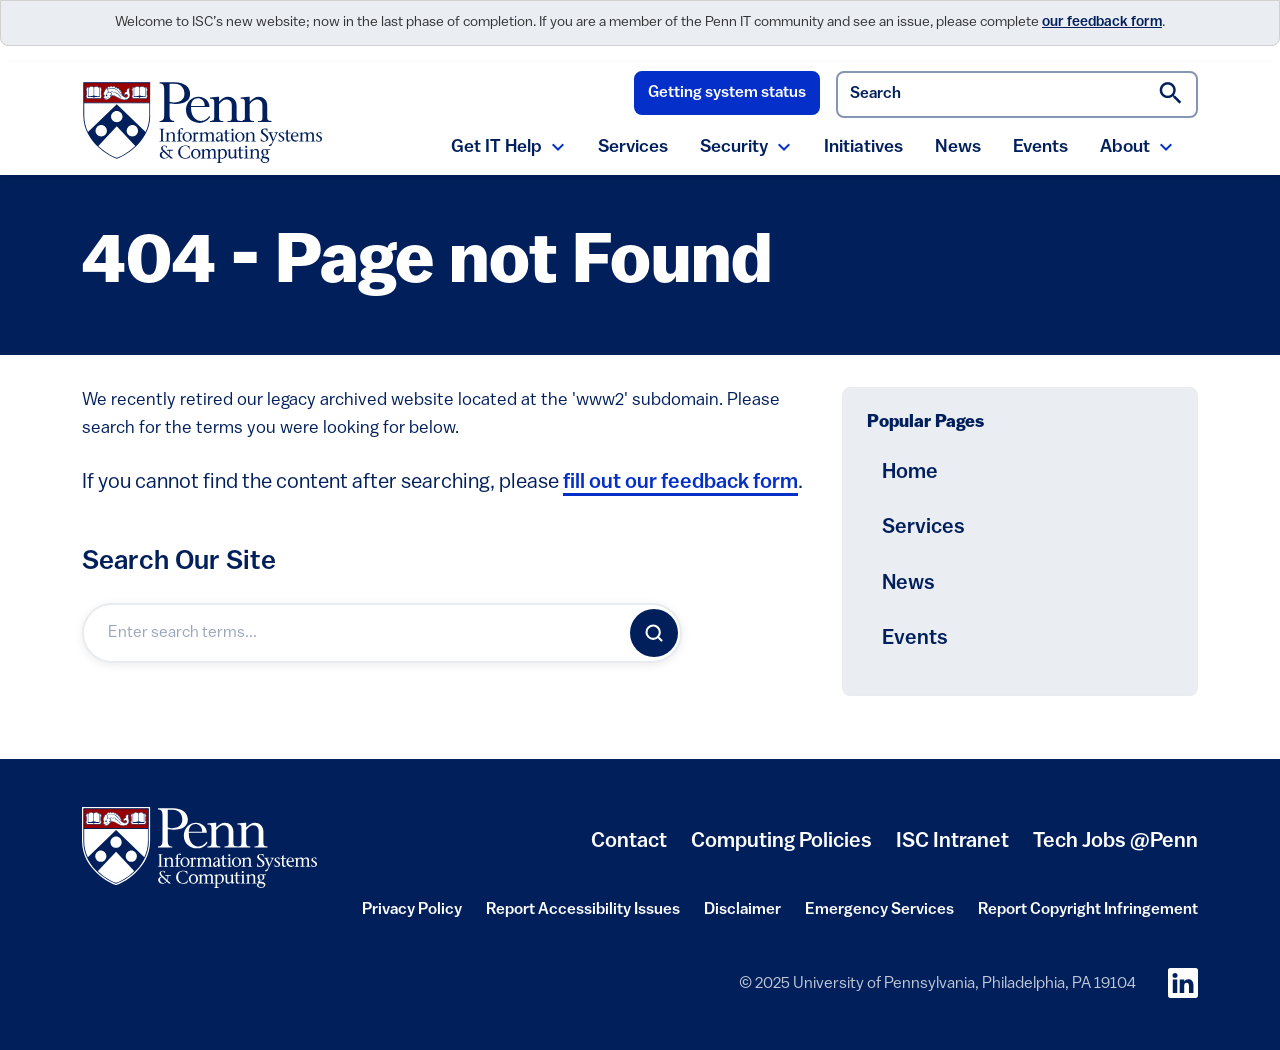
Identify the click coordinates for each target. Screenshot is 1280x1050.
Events (1040, 147)
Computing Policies (781, 841)
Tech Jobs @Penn (1115, 841)
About (1125, 147)
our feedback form (1102, 22)
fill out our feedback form (680, 482)
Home (910, 472)
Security (734, 147)
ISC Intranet (952, 841)
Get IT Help (496, 147)
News (958, 147)
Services (633, 147)
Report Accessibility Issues (583, 910)
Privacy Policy (412, 910)
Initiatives (863, 147)
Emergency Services (879, 910)
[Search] (654, 633)
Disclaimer (742, 910)
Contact (629, 841)
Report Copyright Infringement (1088, 910)
